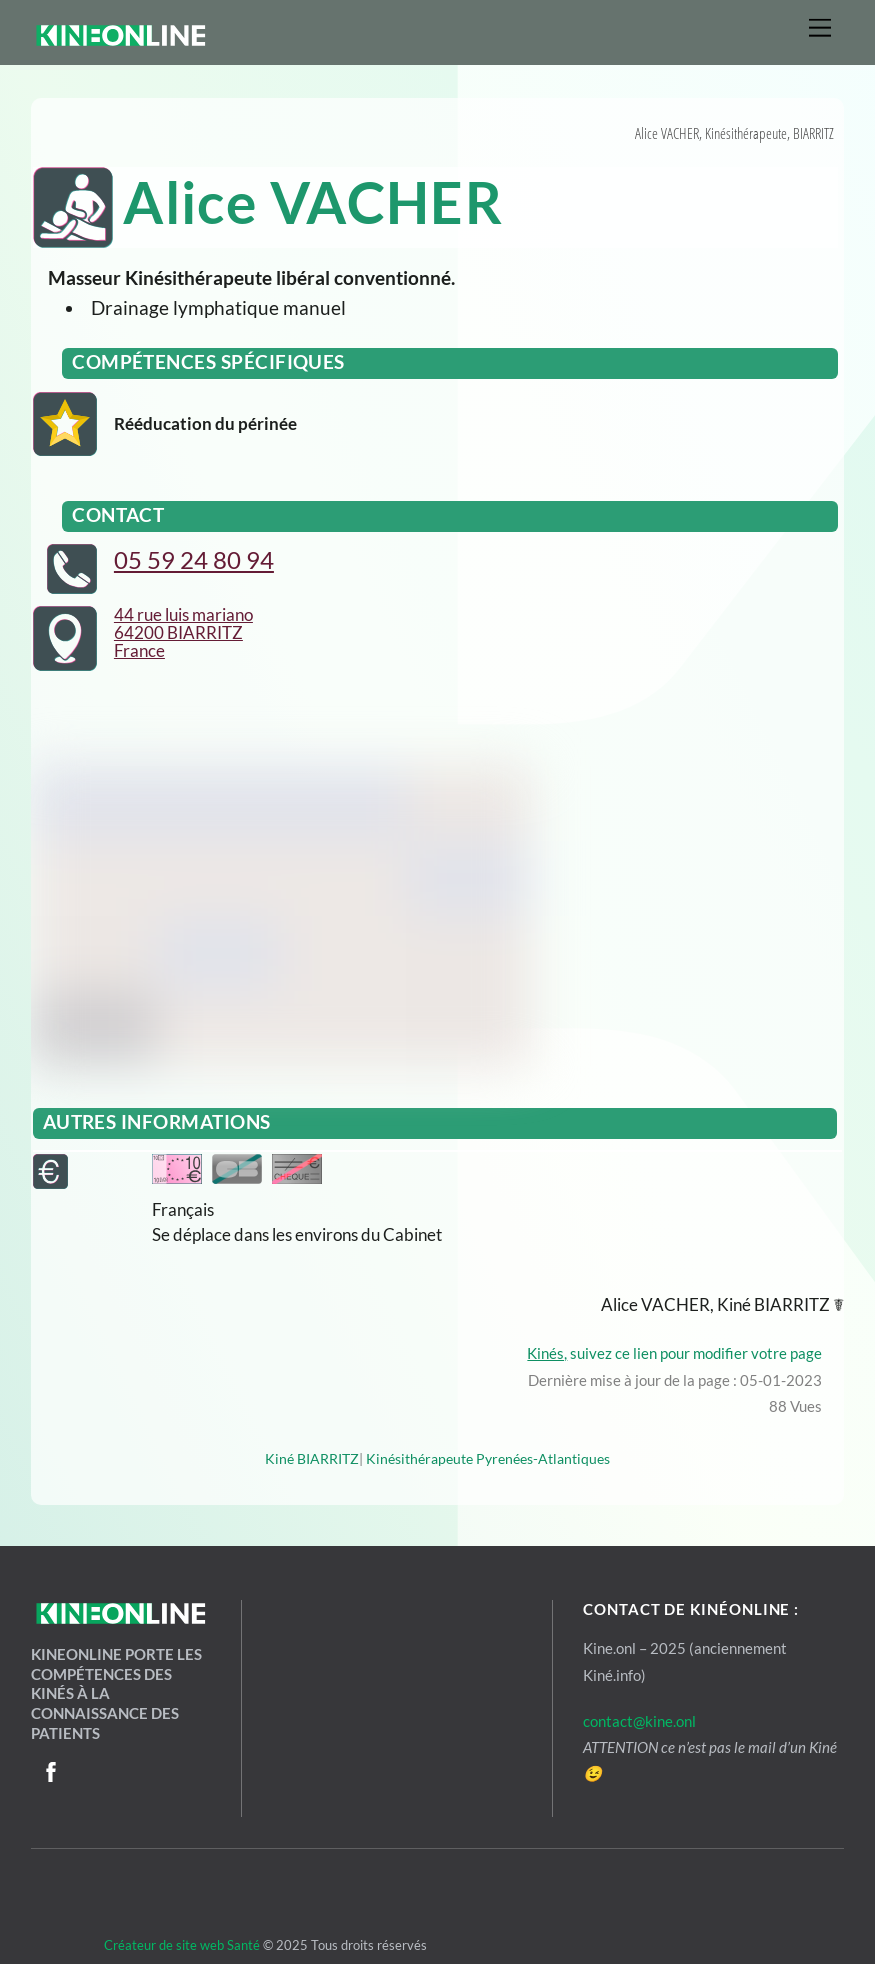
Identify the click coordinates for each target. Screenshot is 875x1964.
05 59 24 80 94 (194, 559)
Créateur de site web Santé (145, 1945)
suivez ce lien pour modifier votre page (677, 1353)
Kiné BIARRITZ (312, 1459)
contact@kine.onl (639, 1721)
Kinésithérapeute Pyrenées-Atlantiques (488, 1459)
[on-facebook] (51, 1768)
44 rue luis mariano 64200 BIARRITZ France (183, 632)
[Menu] (820, 27)
